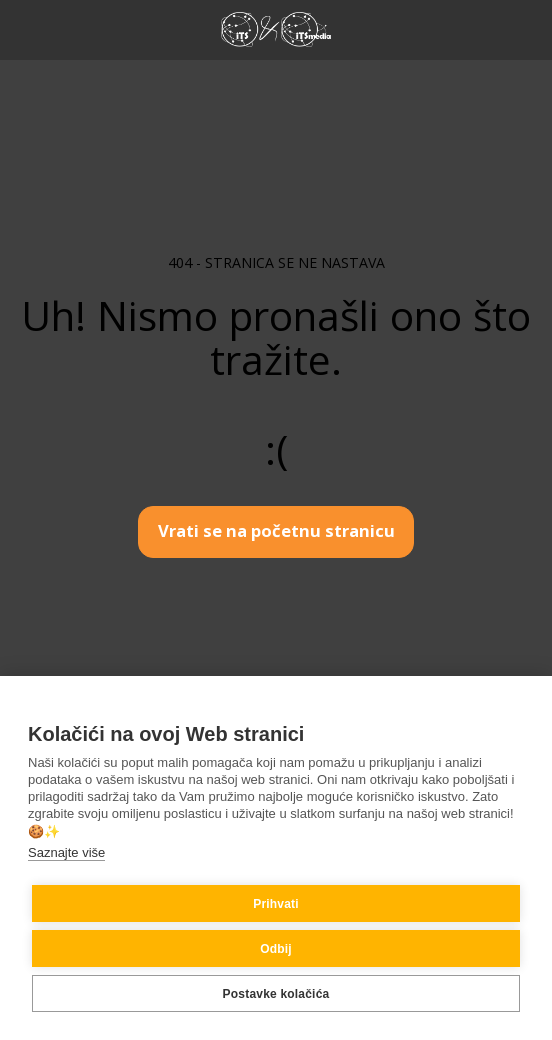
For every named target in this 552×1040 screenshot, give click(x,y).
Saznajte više (66, 852)
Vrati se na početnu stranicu (276, 530)
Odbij (276, 949)
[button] (22, 28)
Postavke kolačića (276, 994)
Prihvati (276, 904)
